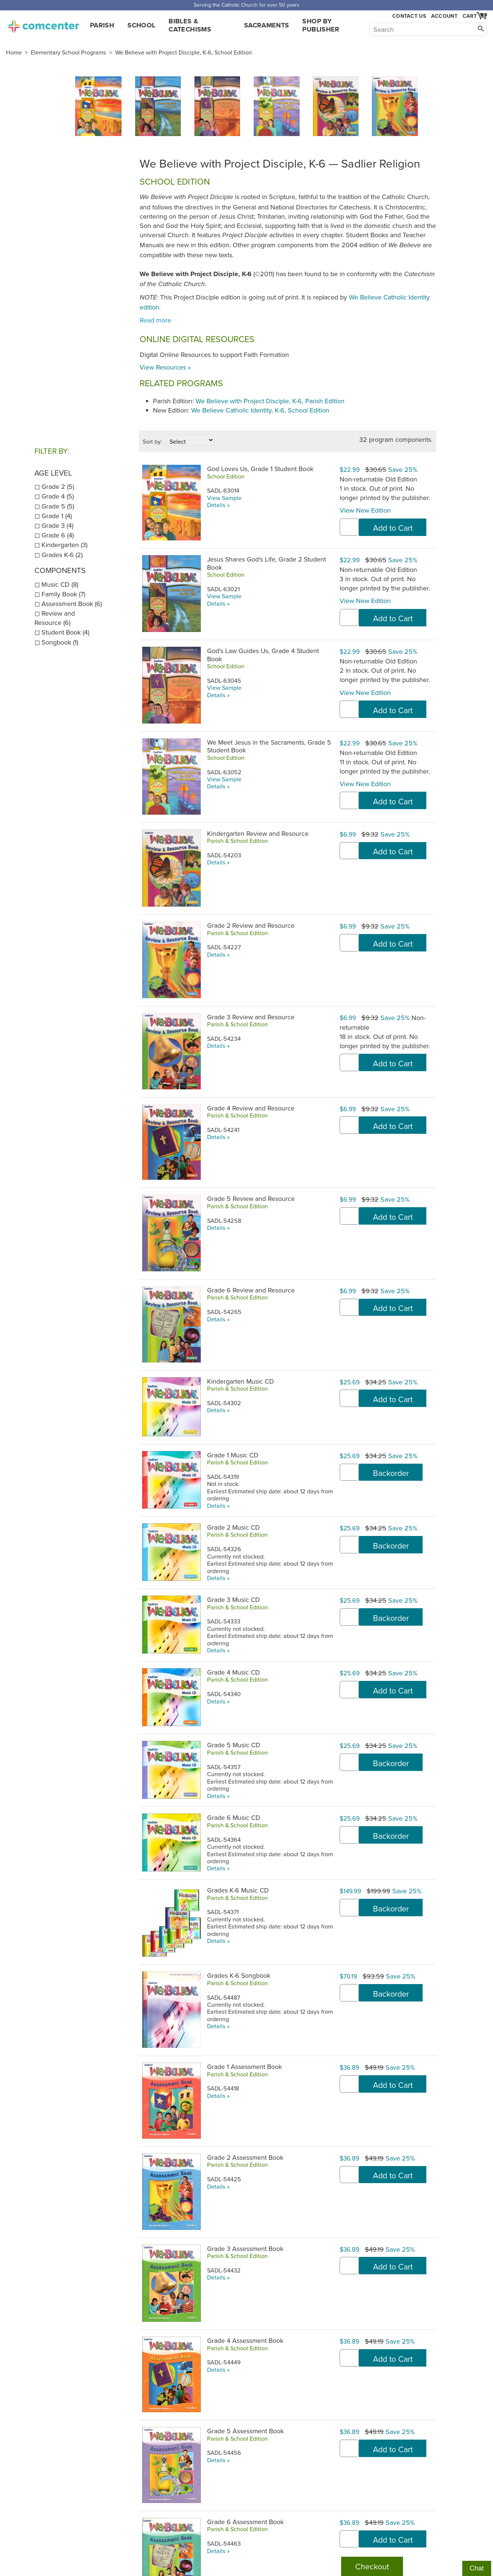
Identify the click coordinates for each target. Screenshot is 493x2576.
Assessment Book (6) (71, 603)
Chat (477, 2568)
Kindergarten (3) (64, 544)
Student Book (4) (65, 632)
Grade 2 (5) (57, 486)
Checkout (372, 2566)
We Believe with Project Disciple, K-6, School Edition (183, 52)
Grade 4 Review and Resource (250, 1108)
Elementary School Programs (68, 52)
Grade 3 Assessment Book (245, 2248)
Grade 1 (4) (56, 515)
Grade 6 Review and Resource (251, 1290)
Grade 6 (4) (57, 535)
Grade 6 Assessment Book (245, 2521)
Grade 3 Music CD (233, 1599)
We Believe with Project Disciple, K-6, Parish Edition (270, 400)
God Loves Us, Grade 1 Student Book (260, 468)
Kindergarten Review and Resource (258, 833)
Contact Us (409, 16)
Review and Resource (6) (54, 618)
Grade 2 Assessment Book (245, 2157)
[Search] (428, 29)
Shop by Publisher (320, 25)
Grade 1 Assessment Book (244, 2066)
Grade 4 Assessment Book (245, 2340)
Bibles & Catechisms (190, 25)
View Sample (224, 498)
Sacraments (266, 25)
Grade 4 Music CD (233, 1672)
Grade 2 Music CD (233, 1527)
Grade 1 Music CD (232, 1455)
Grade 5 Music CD (233, 1744)
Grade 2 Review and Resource (250, 925)
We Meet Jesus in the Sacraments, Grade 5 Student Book (269, 746)
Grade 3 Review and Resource (250, 1017)
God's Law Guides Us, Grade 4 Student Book (263, 654)
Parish (102, 25)
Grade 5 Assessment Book (245, 2431)
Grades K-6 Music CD (238, 1890)
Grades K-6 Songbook (238, 1975)
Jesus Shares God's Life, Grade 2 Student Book (266, 563)
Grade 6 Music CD (233, 1817)
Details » (218, 505)
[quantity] (349, 527)
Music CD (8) (59, 584)
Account (444, 16)
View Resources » (165, 367)
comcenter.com (43, 24)
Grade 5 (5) (57, 506)
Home (14, 52)
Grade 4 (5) (57, 496)
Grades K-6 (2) (62, 554)
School (141, 25)
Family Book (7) (63, 594)
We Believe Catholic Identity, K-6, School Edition (260, 410)
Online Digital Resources (197, 339)
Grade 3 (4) (57, 525)
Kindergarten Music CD (240, 1381)
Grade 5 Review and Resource (251, 1198)
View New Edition (365, 510)
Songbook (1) (59, 642)
